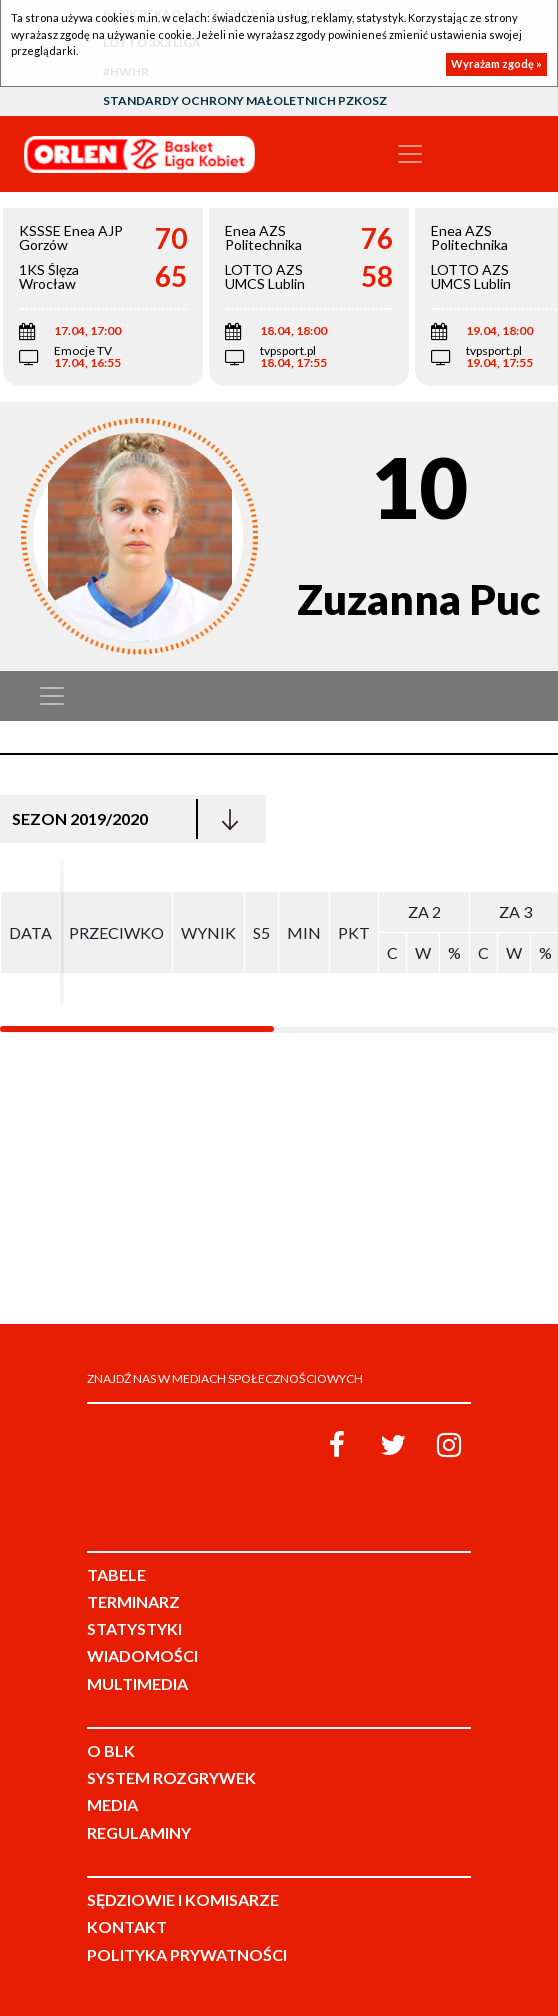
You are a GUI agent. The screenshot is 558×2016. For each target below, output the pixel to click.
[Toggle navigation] (410, 154)
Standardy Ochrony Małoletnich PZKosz (245, 100)
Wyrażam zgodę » (496, 63)
